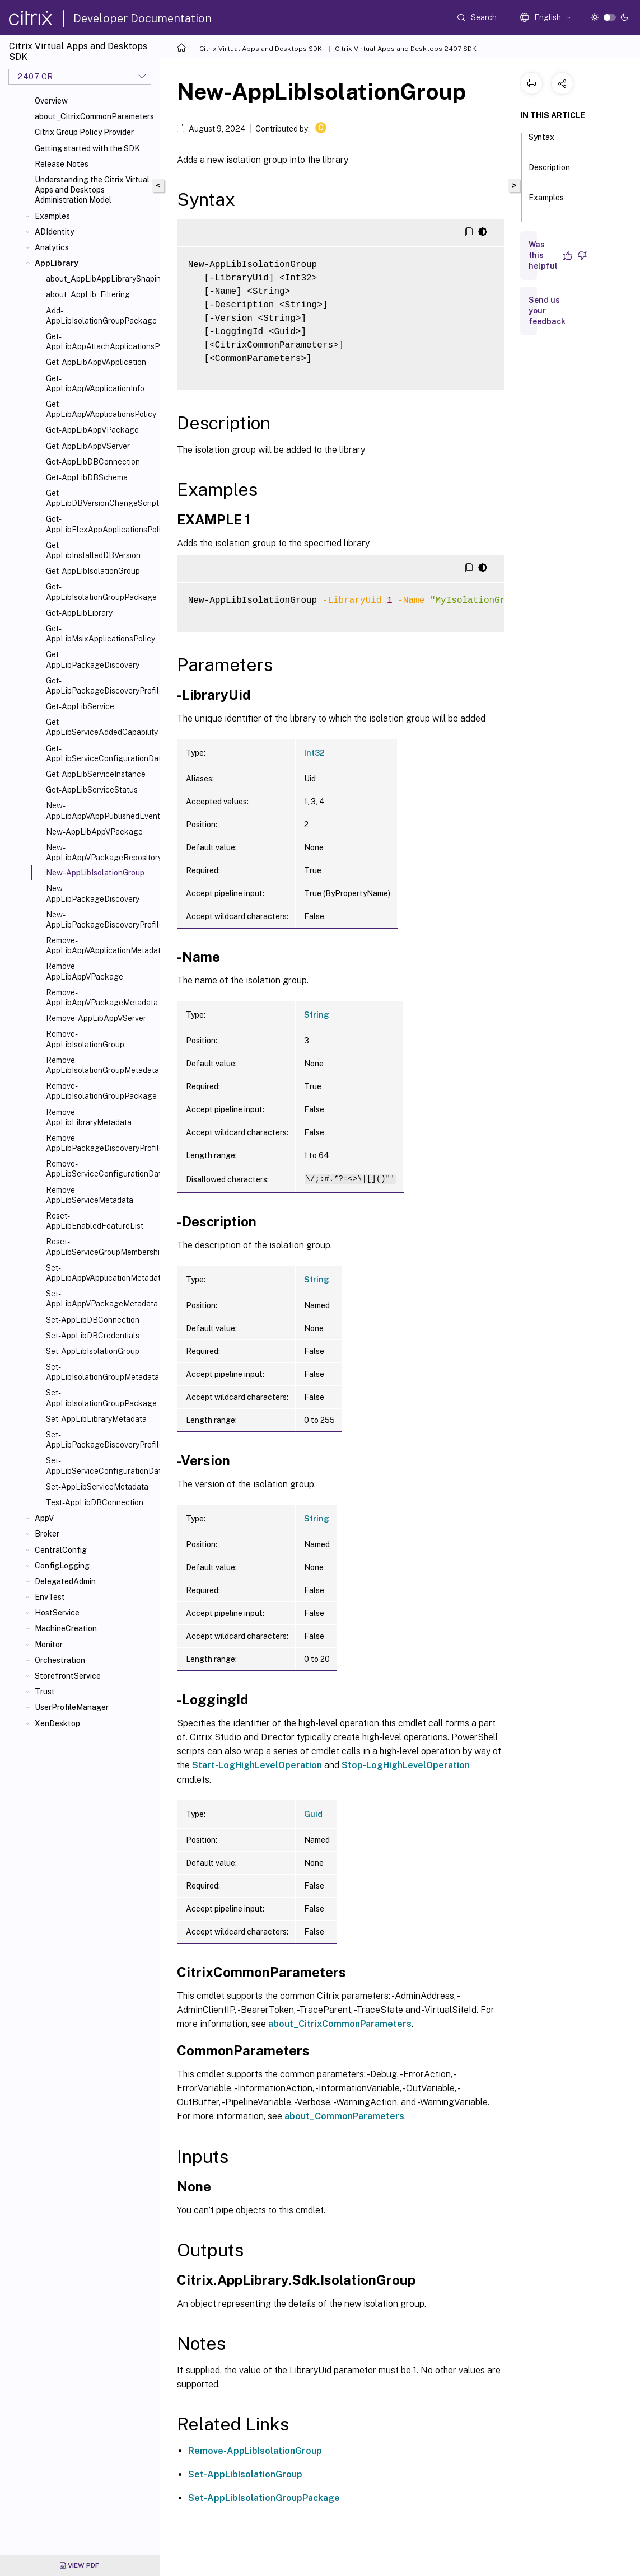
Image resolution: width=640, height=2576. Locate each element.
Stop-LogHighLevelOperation (406, 1765)
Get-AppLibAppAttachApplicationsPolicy (100, 341)
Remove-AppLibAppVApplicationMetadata (100, 945)
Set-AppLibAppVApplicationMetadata (100, 1272)
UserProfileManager (72, 1707)
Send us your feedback (547, 311)
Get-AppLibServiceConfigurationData (100, 753)
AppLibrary (56, 263)
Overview (51, 100)
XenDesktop (57, 1723)
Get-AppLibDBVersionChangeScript (100, 498)
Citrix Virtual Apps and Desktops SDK (260, 49)
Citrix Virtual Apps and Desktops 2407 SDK (406, 49)
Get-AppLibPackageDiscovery (92, 659)
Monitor (49, 1644)
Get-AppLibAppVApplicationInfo (95, 383)
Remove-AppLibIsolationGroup (85, 1038)
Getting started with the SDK (87, 148)
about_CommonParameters (344, 2116)
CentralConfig (61, 1549)
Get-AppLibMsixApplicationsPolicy (100, 633)
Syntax (541, 142)
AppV (44, 1518)
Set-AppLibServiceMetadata (97, 1486)
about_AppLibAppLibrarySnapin (100, 278)
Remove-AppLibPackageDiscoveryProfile (100, 1143)
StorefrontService (68, 1675)
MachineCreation (66, 1628)
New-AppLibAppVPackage (94, 831)
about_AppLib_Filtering (88, 294)
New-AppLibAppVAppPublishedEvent (100, 810)
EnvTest (50, 1597)
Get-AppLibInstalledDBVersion (93, 550)
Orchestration (60, 1660)
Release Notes (61, 164)
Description (549, 172)
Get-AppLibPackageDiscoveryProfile (100, 685)
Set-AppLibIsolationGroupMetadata (100, 1371)
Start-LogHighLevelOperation (257, 1765)
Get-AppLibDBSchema (87, 477)
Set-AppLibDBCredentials (92, 1335)
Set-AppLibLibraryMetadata (96, 1419)
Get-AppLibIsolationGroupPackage (100, 591)
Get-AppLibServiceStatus (92, 789)
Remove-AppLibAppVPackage (84, 971)
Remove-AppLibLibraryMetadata (89, 1117)
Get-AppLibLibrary (79, 612)
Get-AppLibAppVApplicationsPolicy (100, 409)
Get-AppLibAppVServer (88, 446)
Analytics (52, 247)
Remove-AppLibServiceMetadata (89, 1195)
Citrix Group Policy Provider (84, 132)
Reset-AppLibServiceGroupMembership (100, 1246)
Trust (45, 1691)
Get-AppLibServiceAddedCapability (100, 727)
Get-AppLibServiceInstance (96, 774)
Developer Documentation (142, 18)
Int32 (314, 752)
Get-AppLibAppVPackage (92, 429)
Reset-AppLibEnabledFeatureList (94, 1220)
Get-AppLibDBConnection (93, 461)
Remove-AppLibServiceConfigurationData (100, 1168)
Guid (313, 1814)
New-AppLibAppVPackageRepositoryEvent (100, 852)
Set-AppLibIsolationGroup (92, 1351)
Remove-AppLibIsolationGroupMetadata (100, 1065)
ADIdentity (54, 231)
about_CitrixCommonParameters (94, 116)
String (316, 1014)
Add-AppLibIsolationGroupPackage (100, 315)
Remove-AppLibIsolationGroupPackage (100, 1090)
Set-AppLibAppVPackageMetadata (100, 1298)
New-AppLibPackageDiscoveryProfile (100, 919)
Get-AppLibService (80, 706)
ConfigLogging (62, 1565)
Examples (52, 216)
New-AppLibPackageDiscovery (92, 893)
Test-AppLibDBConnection (94, 1502)
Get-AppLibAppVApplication (96, 362)
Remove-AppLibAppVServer (96, 1018)
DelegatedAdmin (65, 1581)
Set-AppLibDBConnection (92, 1319)
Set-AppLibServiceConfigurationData (100, 1465)
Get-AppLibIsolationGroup (93, 570)
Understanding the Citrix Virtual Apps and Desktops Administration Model (92, 189)
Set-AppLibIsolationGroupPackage (100, 1397)
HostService (57, 1612)
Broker (47, 1533)
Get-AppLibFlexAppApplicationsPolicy (100, 523)
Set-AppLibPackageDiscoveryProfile (100, 1439)
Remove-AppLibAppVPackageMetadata (100, 997)
